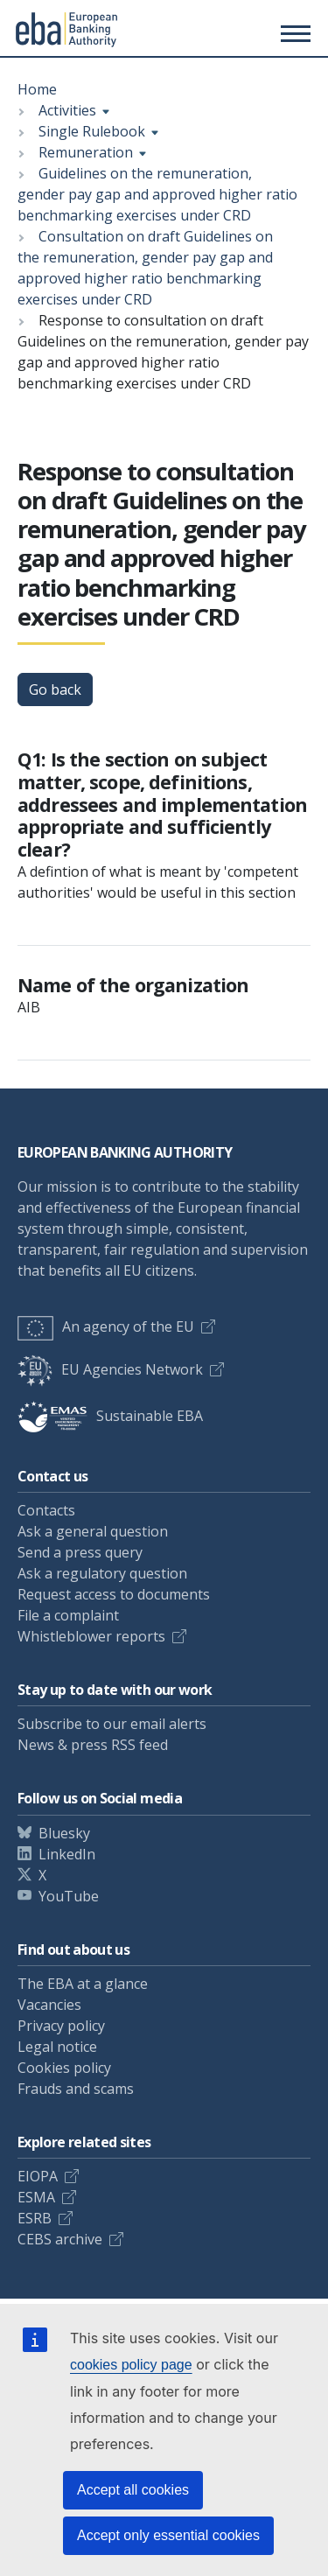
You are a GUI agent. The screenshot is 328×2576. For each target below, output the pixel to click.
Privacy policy (61, 2025)
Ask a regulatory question (102, 1573)
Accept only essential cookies (168, 2535)
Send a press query (80, 1552)
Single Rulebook (91, 131)
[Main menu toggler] (293, 33)
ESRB (34, 2218)
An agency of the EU (105, 1326)
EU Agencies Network (110, 1369)
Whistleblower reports (91, 1636)
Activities (67, 110)
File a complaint (68, 1615)
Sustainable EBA (110, 1415)
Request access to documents (113, 1594)
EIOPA (37, 2176)
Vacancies (49, 2004)
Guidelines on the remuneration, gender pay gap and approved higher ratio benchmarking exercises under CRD (157, 194)
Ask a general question (92, 1531)
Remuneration (85, 152)
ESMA (36, 2197)
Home (37, 89)
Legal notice (57, 2046)
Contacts (46, 1510)
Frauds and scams (75, 2088)
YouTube (68, 1896)
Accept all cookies (133, 2489)
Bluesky (64, 1833)
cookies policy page (131, 2364)
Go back (55, 689)
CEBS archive (59, 2239)
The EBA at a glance (82, 1983)
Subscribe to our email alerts (111, 1723)
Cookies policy (64, 2067)
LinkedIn (66, 1854)
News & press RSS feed (92, 1744)
